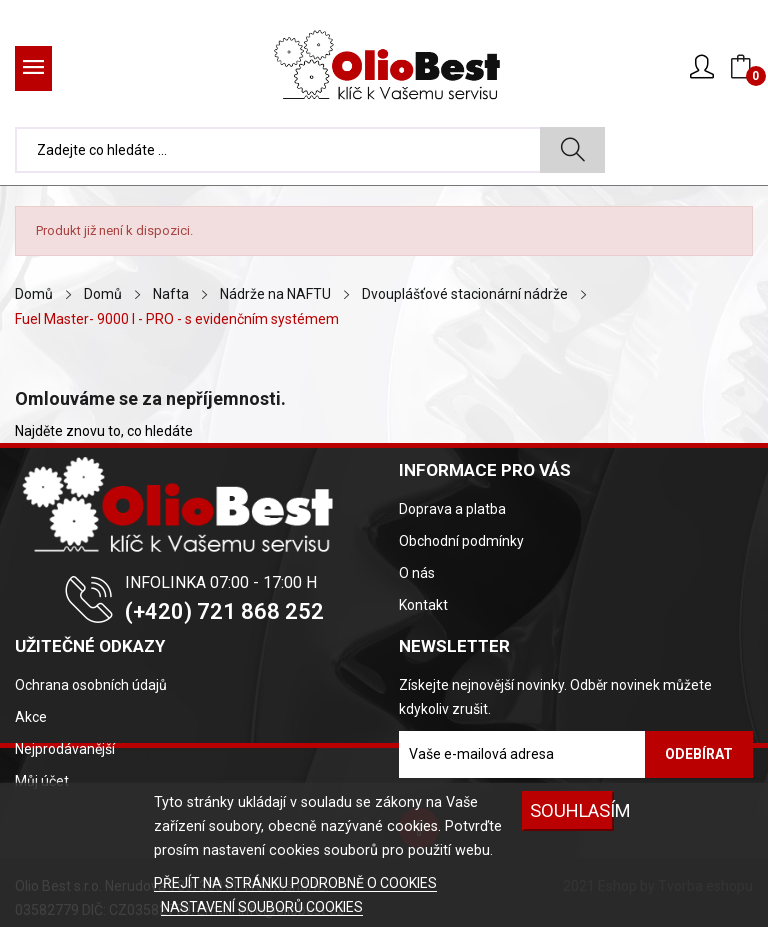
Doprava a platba (452, 509)
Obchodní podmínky (461, 541)
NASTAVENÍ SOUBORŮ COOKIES (262, 907)
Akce (31, 717)
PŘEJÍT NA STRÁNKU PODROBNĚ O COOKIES (295, 883)
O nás (417, 573)
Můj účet (42, 781)
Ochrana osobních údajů (91, 685)
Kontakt (423, 605)
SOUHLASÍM (572, 810)
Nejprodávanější (65, 749)
